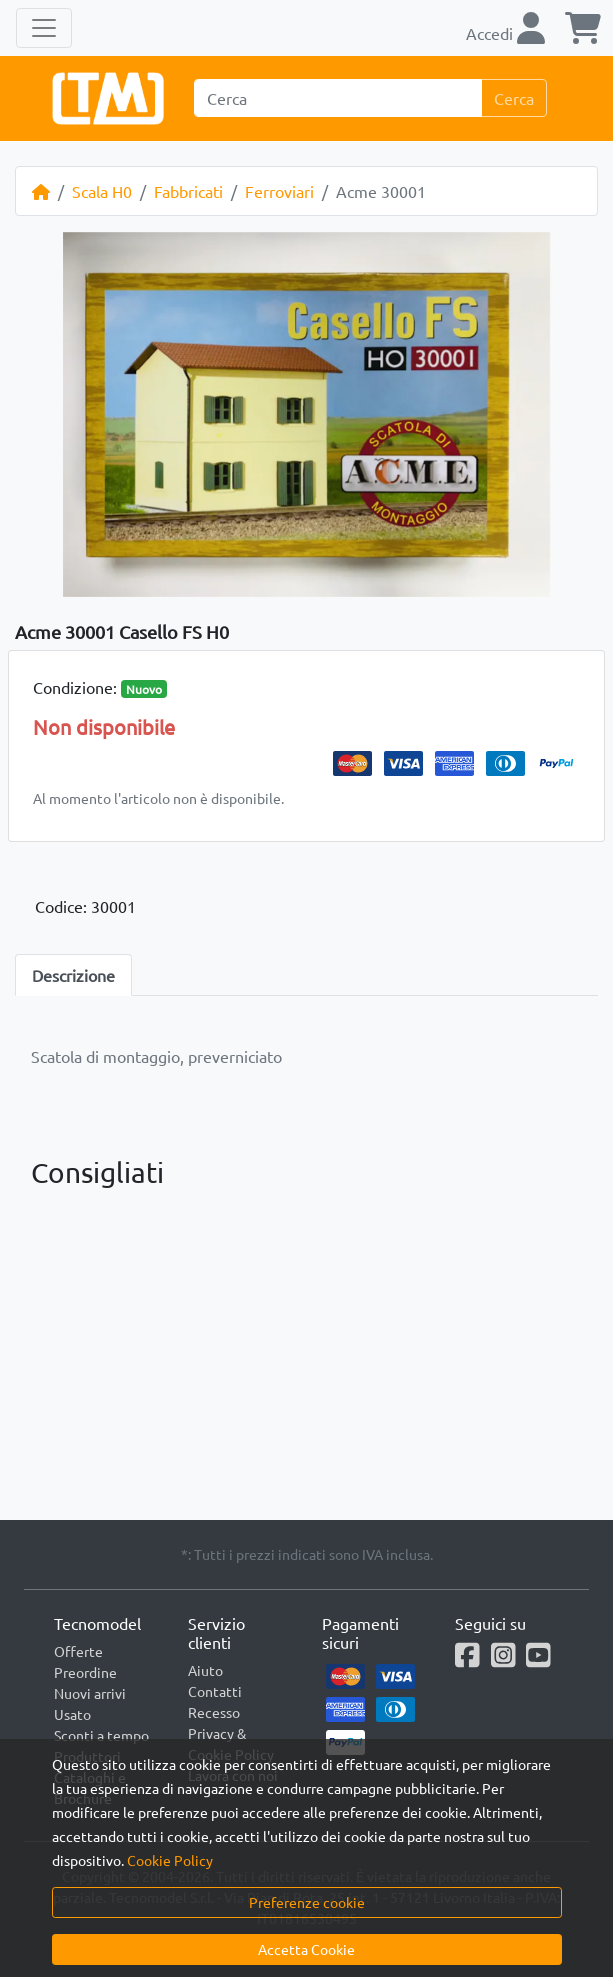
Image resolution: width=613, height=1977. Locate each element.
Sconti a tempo (101, 1735)
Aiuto (205, 1670)
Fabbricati (188, 191)
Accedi (505, 33)
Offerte (78, 1651)
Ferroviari (279, 191)
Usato (72, 1714)
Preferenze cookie (307, 1902)
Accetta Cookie (306, 1949)
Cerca (514, 98)
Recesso (214, 1712)
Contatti (215, 1691)
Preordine (85, 1672)
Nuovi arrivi (90, 1693)
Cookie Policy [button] (170, 1860)
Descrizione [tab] (73, 975)
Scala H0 (102, 191)
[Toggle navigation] (44, 28)
